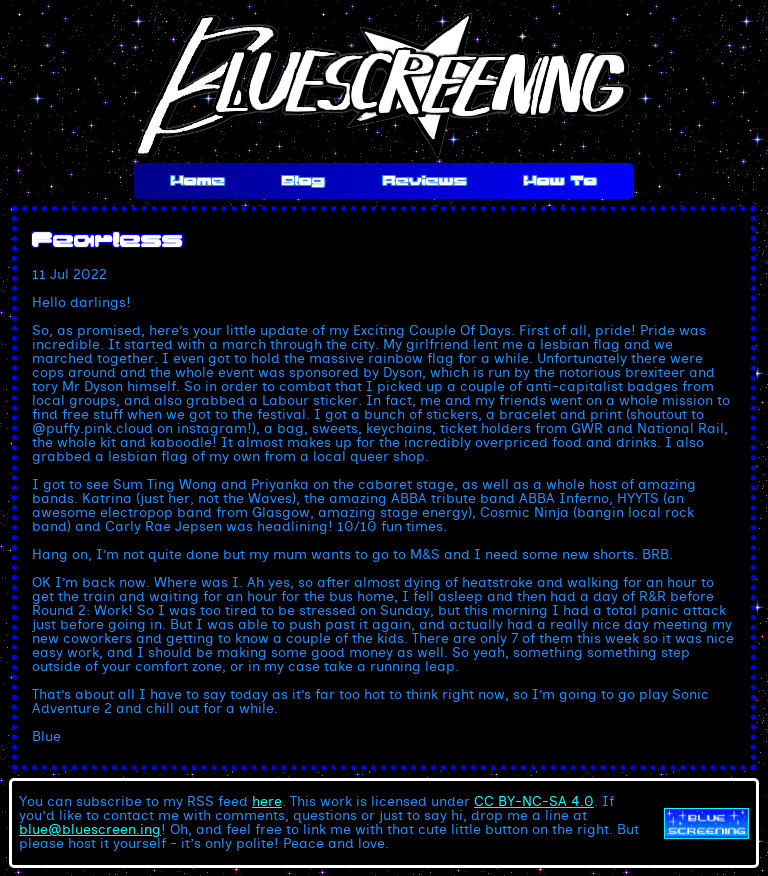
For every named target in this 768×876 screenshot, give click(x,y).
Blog (303, 180)
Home (198, 180)
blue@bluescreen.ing (90, 830)
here (267, 802)
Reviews (425, 180)
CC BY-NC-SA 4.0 (534, 802)
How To (560, 180)
